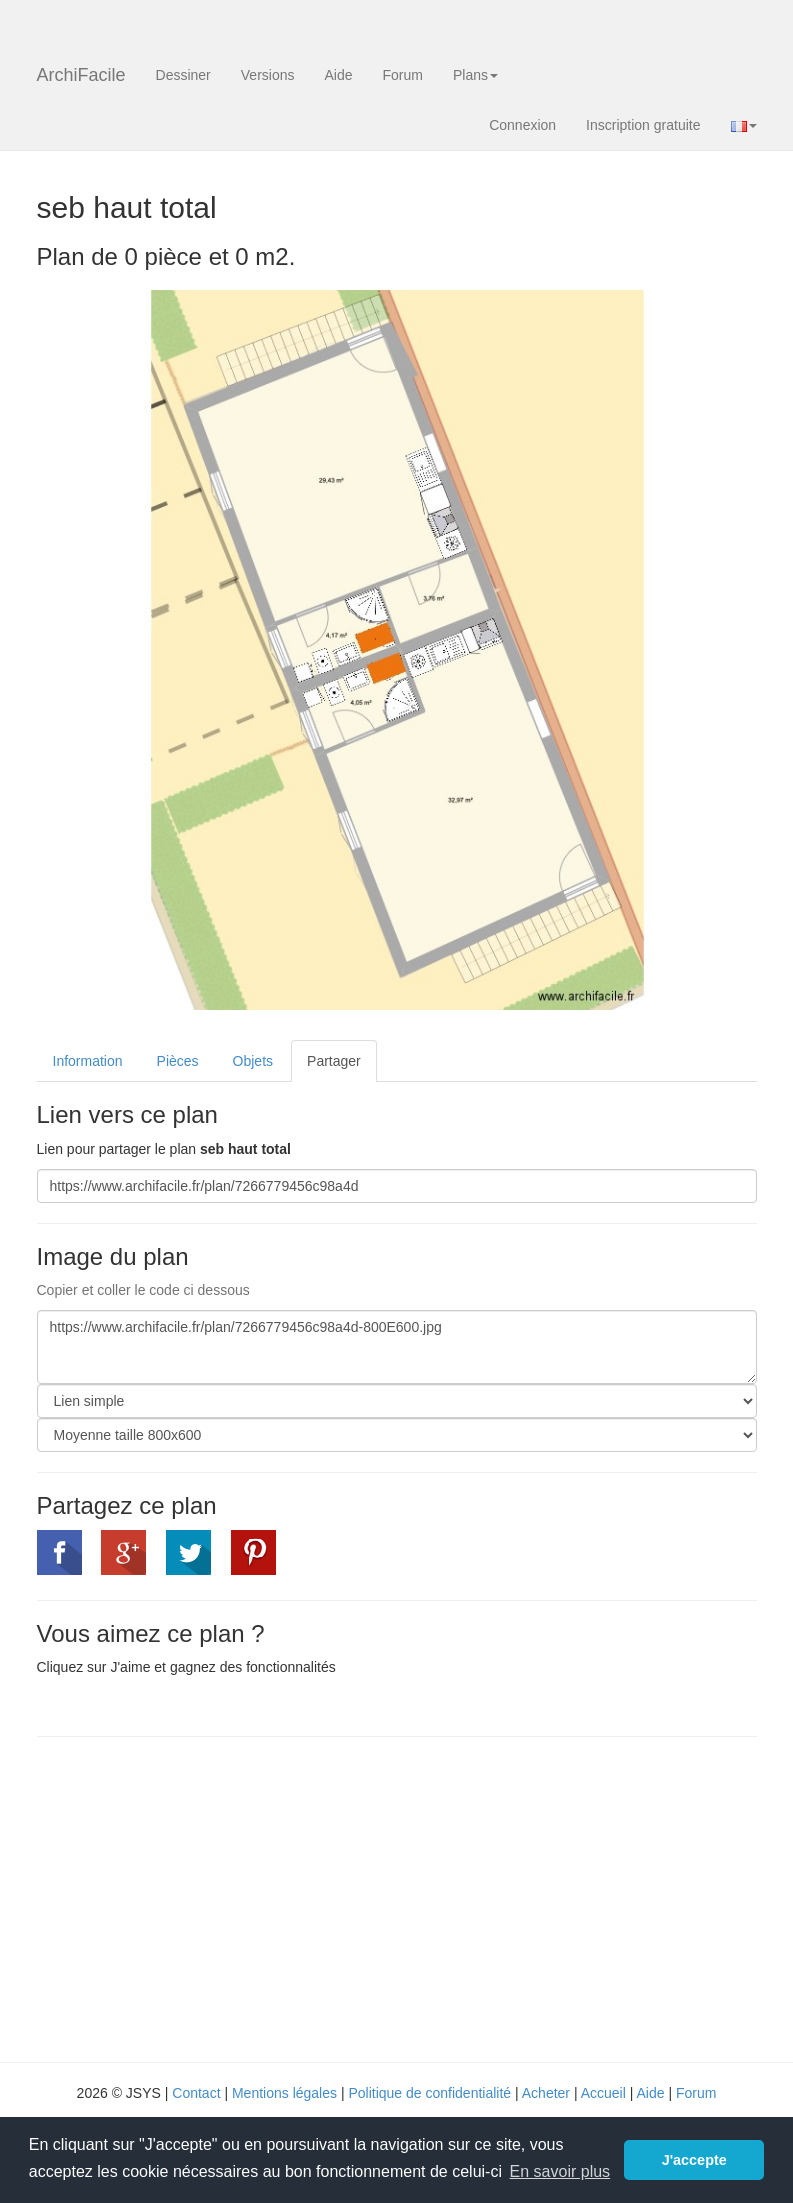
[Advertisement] (205, 1897)
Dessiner (183, 75)
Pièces (178, 1061)
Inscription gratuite (643, 125)
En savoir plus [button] (560, 2171)
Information (88, 1061)
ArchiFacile (81, 75)
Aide (338, 75)
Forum (403, 75)
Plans (475, 75)
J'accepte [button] (694, 2160)
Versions (268, 75)
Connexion (522, 125)
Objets (253, 1061)
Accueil (603, 2093)
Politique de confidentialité (429, 2093)
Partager (334, 1061)
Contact (196, 2093)
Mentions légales (284, 2093)
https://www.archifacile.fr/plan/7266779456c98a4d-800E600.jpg (397, 1347)
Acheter (546, 2093)
